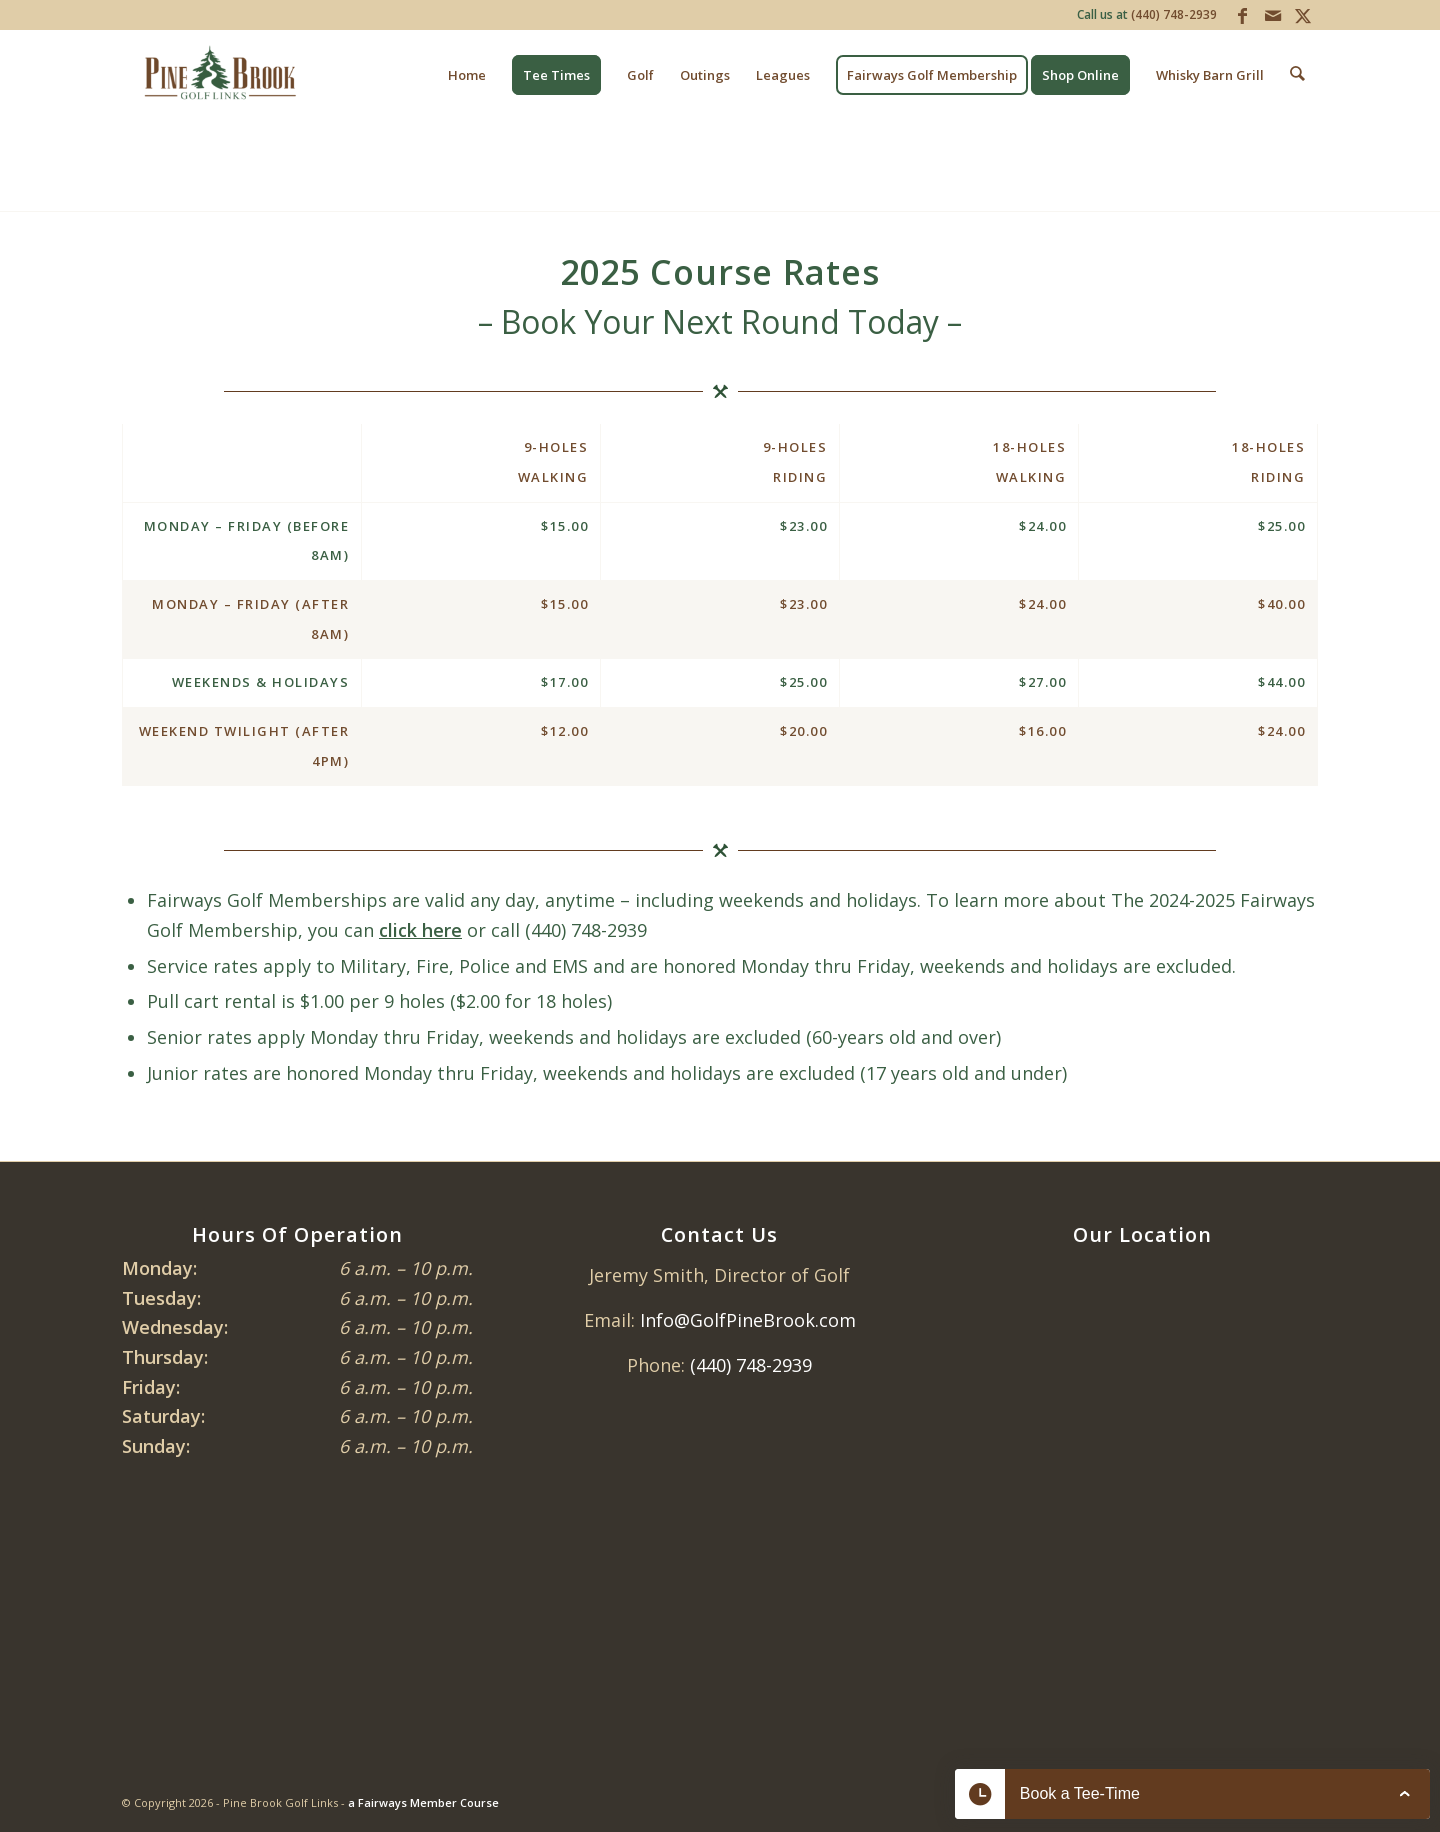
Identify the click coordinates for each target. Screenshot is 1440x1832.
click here (420, 930)
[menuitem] (469, 75)
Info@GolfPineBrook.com (748, 1320)
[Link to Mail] (1272, 15)
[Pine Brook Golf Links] (220, 75)
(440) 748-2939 (1174, 14)
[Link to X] (1303, 15)
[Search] (1298, 75)
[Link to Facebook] (1242, 15)
